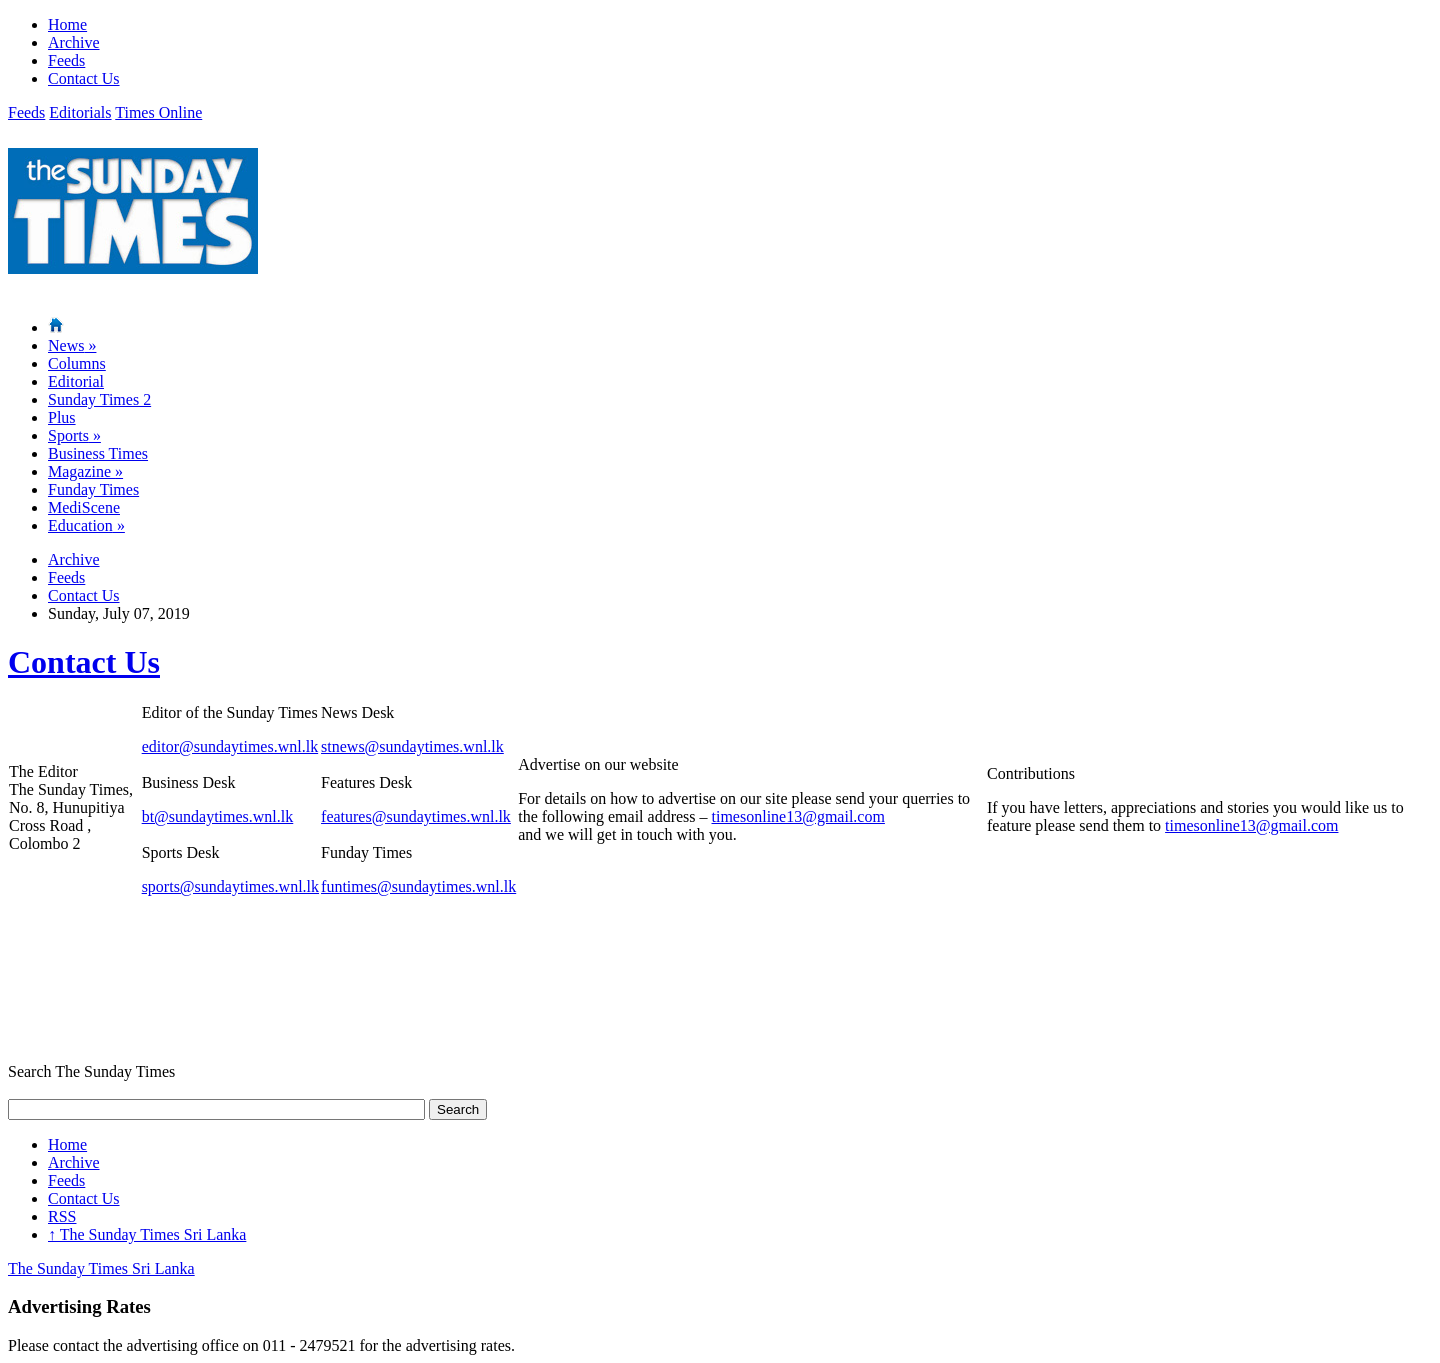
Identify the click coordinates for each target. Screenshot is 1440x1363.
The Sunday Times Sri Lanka (147, 1234)
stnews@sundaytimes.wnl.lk (412, 746)
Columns (77, 363)
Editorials (80, 112)
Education (86, 525)
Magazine (85, 471)
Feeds (66, 60)
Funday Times (93, 489)
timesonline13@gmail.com (798, 816)
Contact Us (84, 78)
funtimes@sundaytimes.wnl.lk (418, 886)
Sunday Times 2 (99, 399)
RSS (62, 1216)
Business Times (98, 453)
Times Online (158, 112)
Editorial (76, 381)
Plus (62, 417)
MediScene (84, 507)
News (72, 345)
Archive (74, 42)
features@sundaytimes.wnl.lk (416, 816)
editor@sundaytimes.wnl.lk (230, 746)
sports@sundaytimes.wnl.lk (230, 886)
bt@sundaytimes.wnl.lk (218, 816)
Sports (74, 435)
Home (67, 24)
